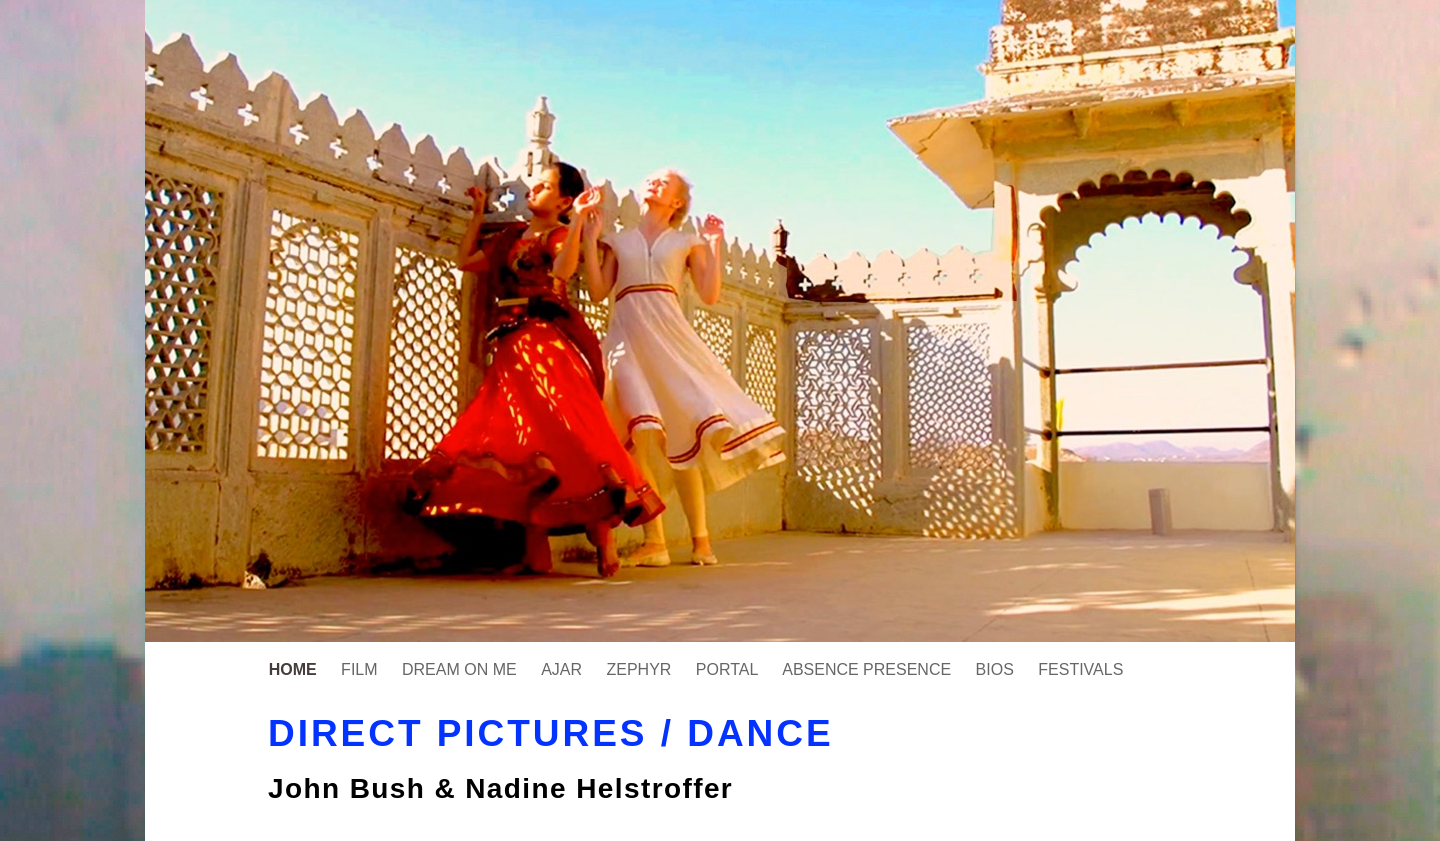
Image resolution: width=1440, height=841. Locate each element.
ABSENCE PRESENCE (868, 669)
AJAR (563, 669)
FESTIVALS (1080, 669)
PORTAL (729, 669)
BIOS (997, 669)
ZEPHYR (640, 669)
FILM (361, 669)
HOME (295, 669)
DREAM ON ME (461, 669)
